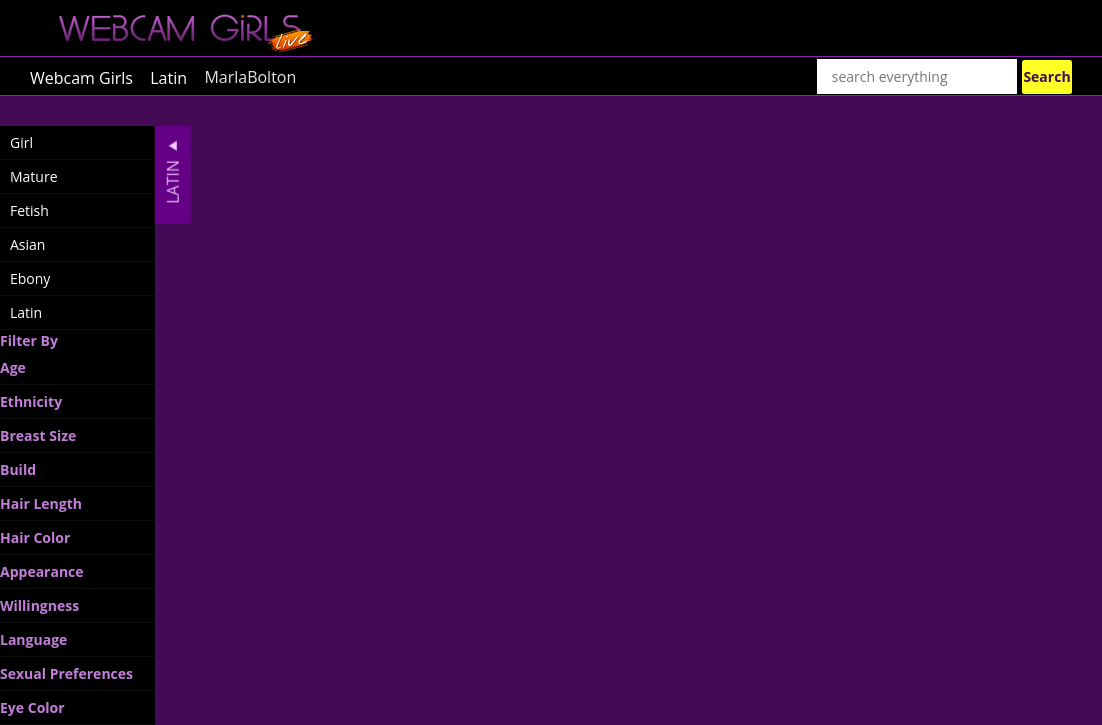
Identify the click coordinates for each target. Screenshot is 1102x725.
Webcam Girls (81, 77)
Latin (168, 77)
